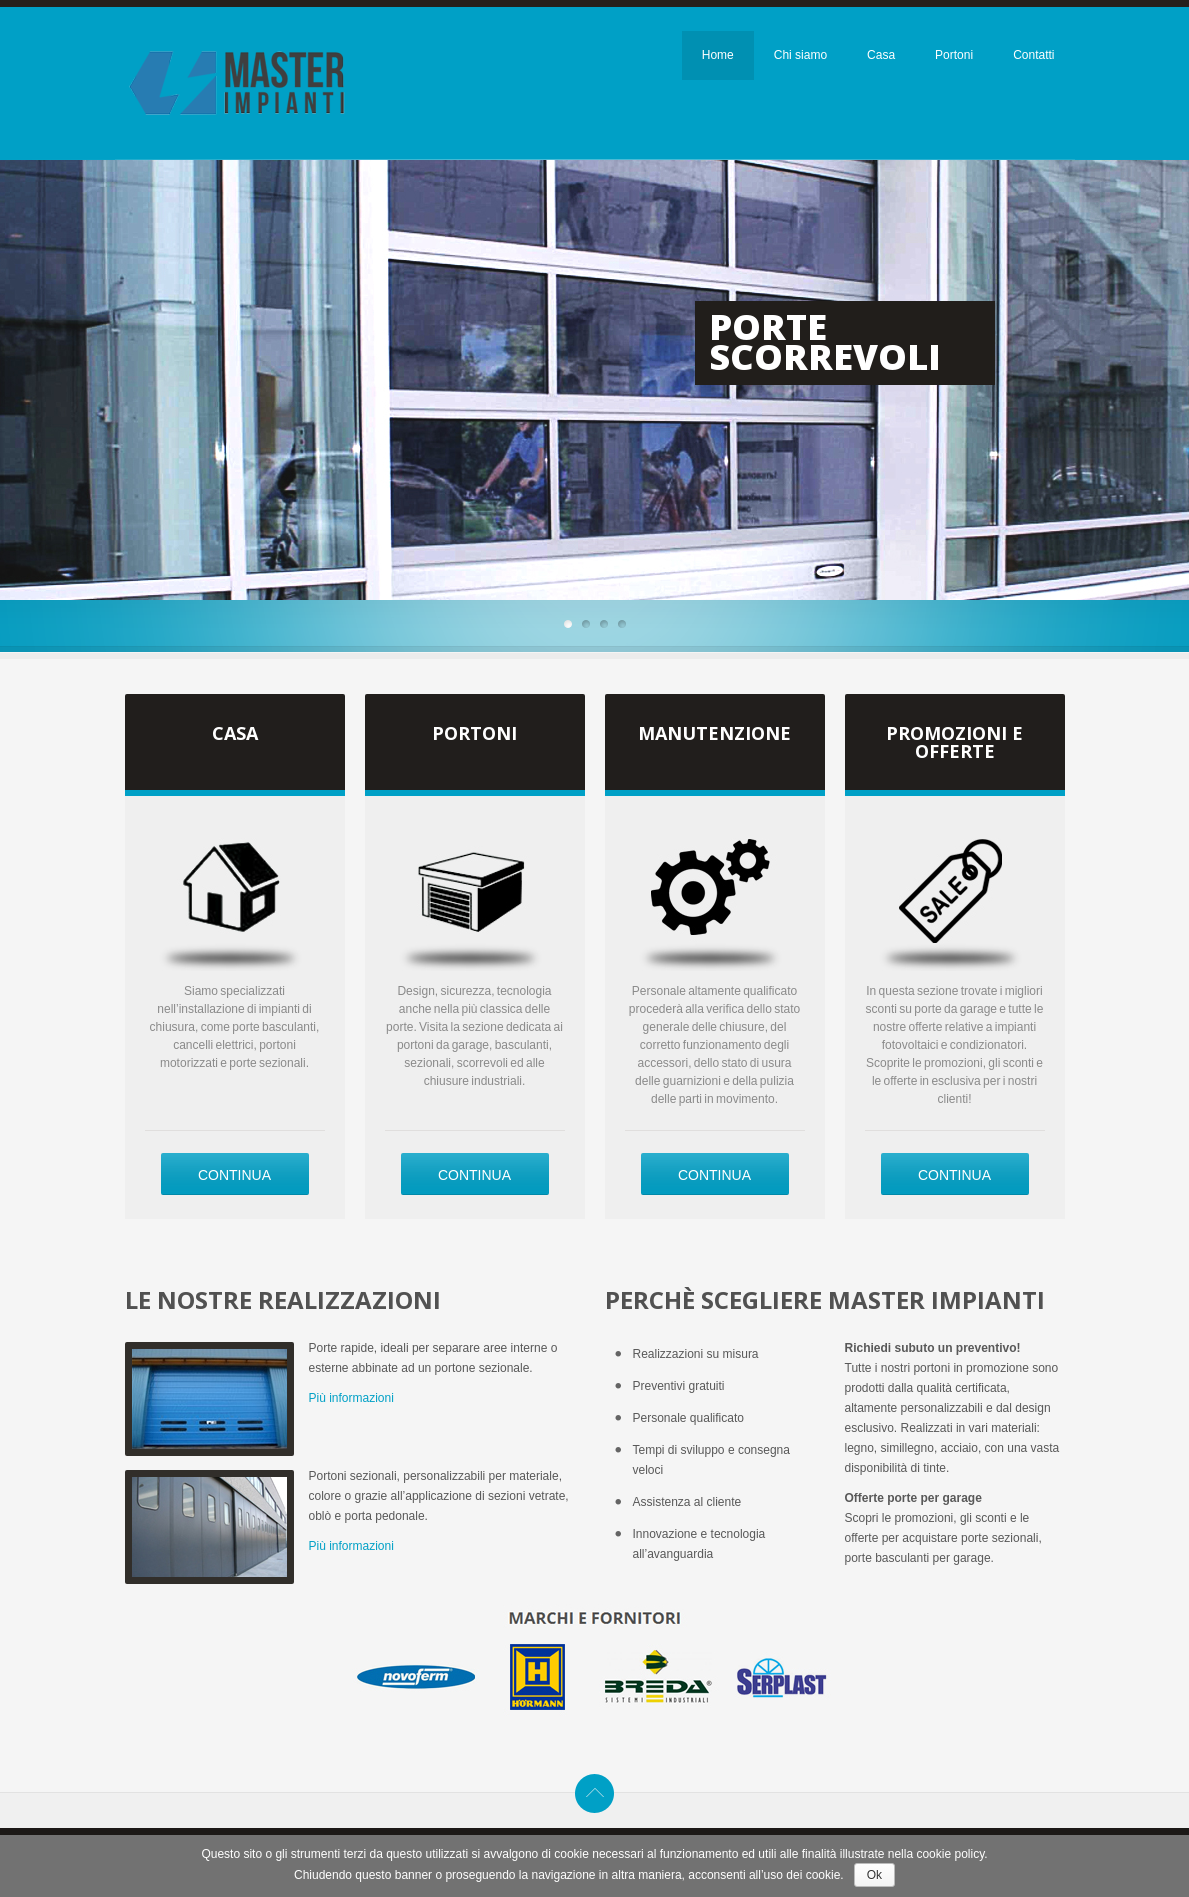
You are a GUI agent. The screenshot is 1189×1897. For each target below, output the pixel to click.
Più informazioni (351, 1398)
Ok (874, 1875)
